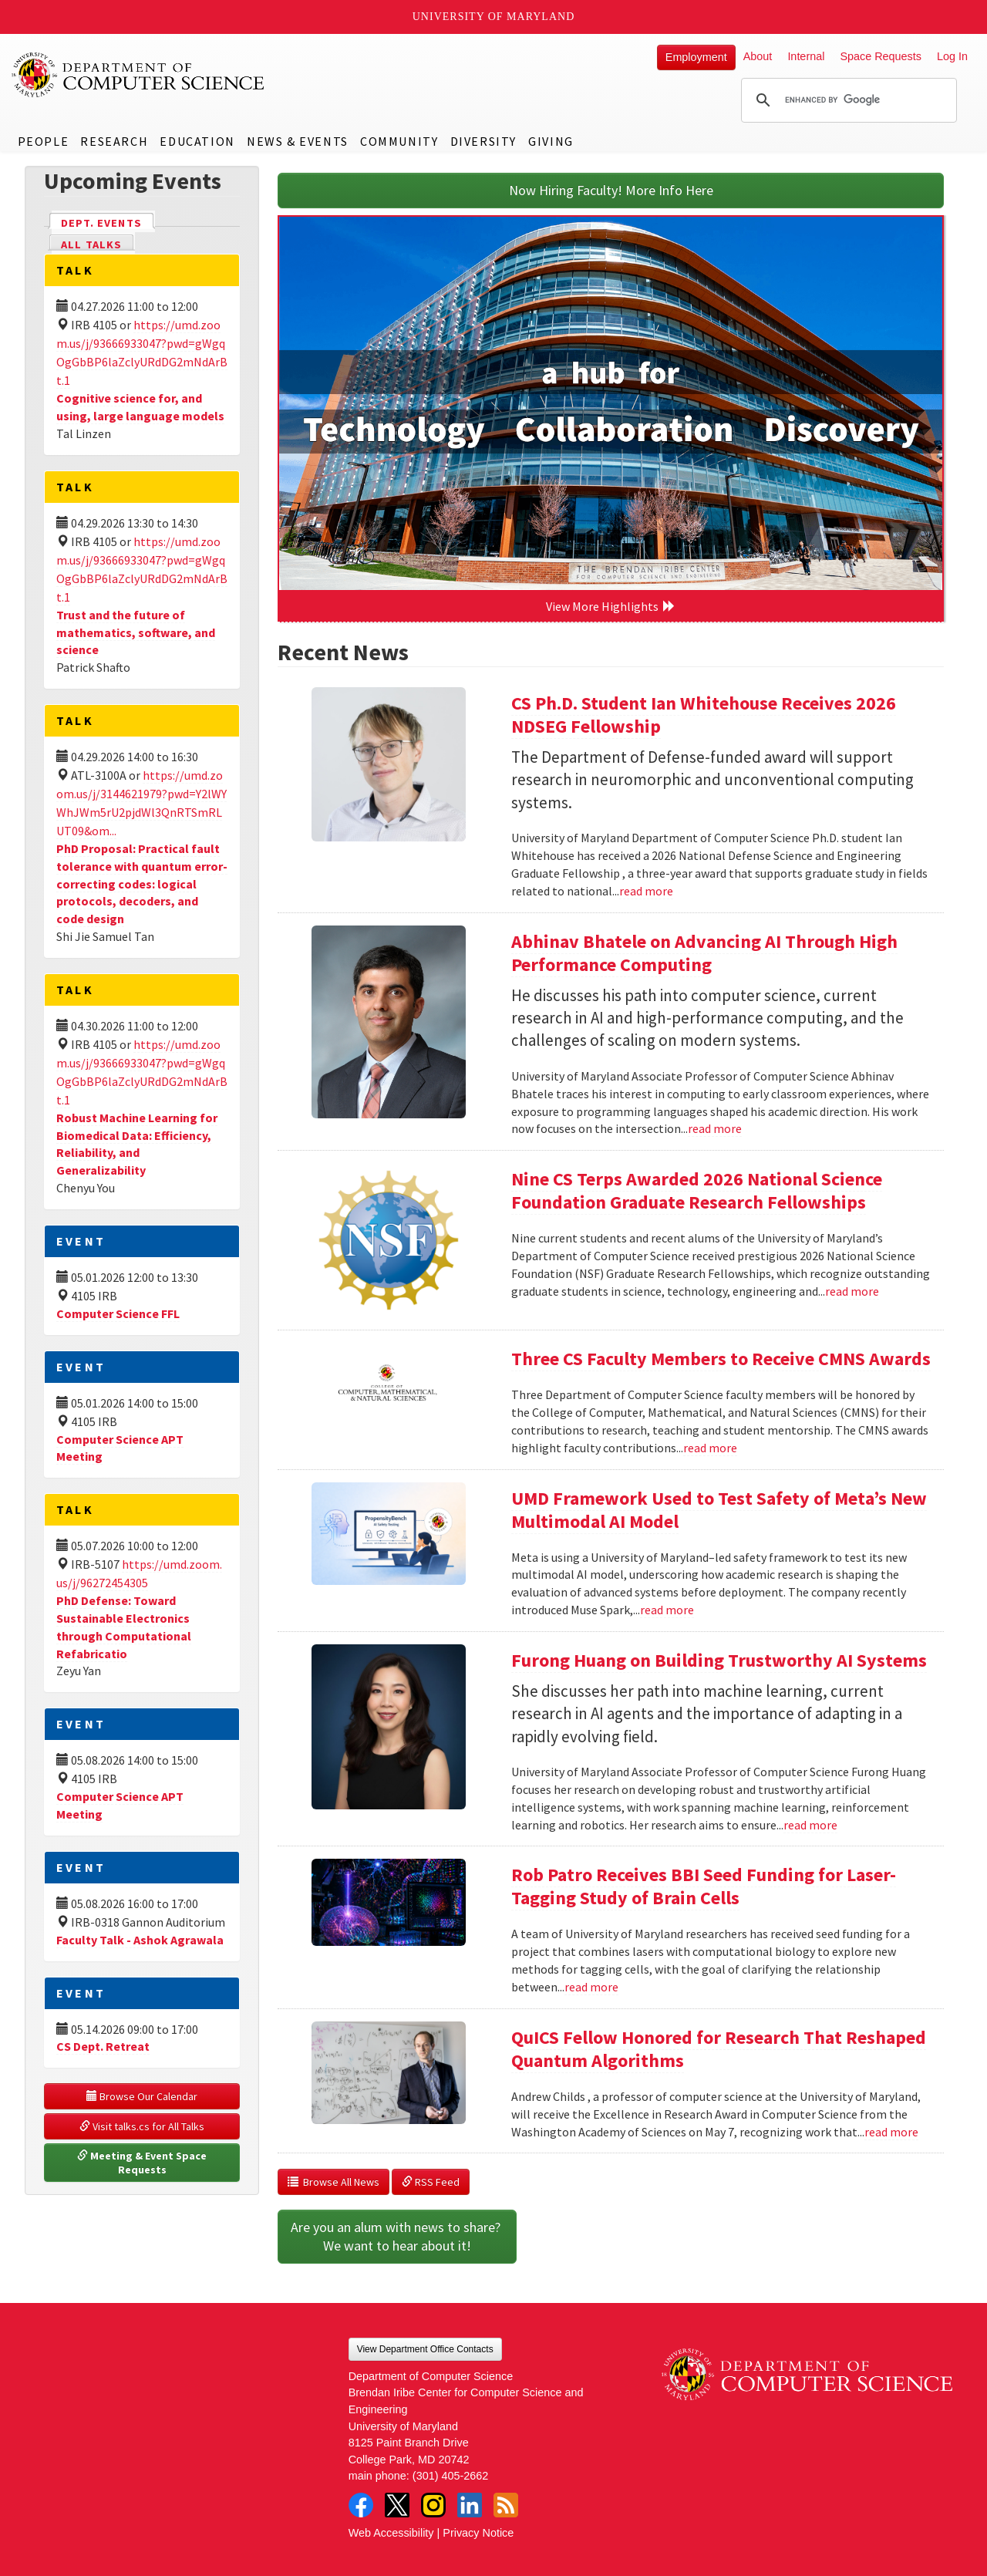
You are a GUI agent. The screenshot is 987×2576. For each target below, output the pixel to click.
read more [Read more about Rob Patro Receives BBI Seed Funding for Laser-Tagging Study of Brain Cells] (591, 1986)
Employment (696, 57)
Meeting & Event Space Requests (143, 2162)
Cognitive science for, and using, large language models (140, 406)
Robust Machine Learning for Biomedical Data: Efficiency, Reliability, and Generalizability (136, 1144)
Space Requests (880, 56)
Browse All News (333, 2182)
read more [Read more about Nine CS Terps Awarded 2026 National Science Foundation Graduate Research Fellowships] (852, 1291)
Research (114, 141)
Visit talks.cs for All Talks (141, 2126)
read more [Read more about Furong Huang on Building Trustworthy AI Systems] (810, 1825)
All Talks (91, 244)
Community (399, 141)
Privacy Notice (478, 2533)
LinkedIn (469, 2505)
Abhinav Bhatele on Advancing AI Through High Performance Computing (704, 952)
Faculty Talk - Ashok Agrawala (140, 1939)
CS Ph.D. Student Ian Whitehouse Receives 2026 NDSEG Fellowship (703, 714)
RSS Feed (431, 2182)
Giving (551, 141)
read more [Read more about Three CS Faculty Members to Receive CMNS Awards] (710, 1447)
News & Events (298, 141)
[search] (846, 100)
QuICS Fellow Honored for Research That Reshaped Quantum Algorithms (718, 2048)
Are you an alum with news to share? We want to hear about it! (397, 2236)
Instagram (433, 2505)
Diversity (483, 141)
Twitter (397, 2505)
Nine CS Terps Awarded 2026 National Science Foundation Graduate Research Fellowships (696, 1190)
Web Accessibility (391, 2533)
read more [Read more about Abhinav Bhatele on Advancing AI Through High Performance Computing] (715, 1128)
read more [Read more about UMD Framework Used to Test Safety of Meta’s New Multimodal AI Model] (667, 1609)
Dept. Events (108, 222)
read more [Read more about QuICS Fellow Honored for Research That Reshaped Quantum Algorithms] (891, 2131)
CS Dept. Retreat (103, 2046)
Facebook (361, 2505)
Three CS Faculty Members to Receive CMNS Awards (721, 1359)
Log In (952, 56)
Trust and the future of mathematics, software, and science (135, 632)
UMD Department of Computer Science (139, 74)
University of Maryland (494, 16)
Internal (805, 56)
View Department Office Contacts (425, 2349)
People (43, 141)
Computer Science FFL (118, 1313)
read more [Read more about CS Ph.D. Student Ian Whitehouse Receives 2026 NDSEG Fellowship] (646, 891)
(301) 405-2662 (450, 2476)
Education (197, 141)
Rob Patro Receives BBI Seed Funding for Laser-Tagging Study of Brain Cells (703, 1886)
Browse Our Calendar (141, 2096)
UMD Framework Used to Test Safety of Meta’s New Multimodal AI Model (719, 1509)
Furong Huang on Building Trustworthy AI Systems (719, 1660)
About (758, 56)
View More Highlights (610, 606)
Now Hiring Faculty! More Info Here (611, 190)
